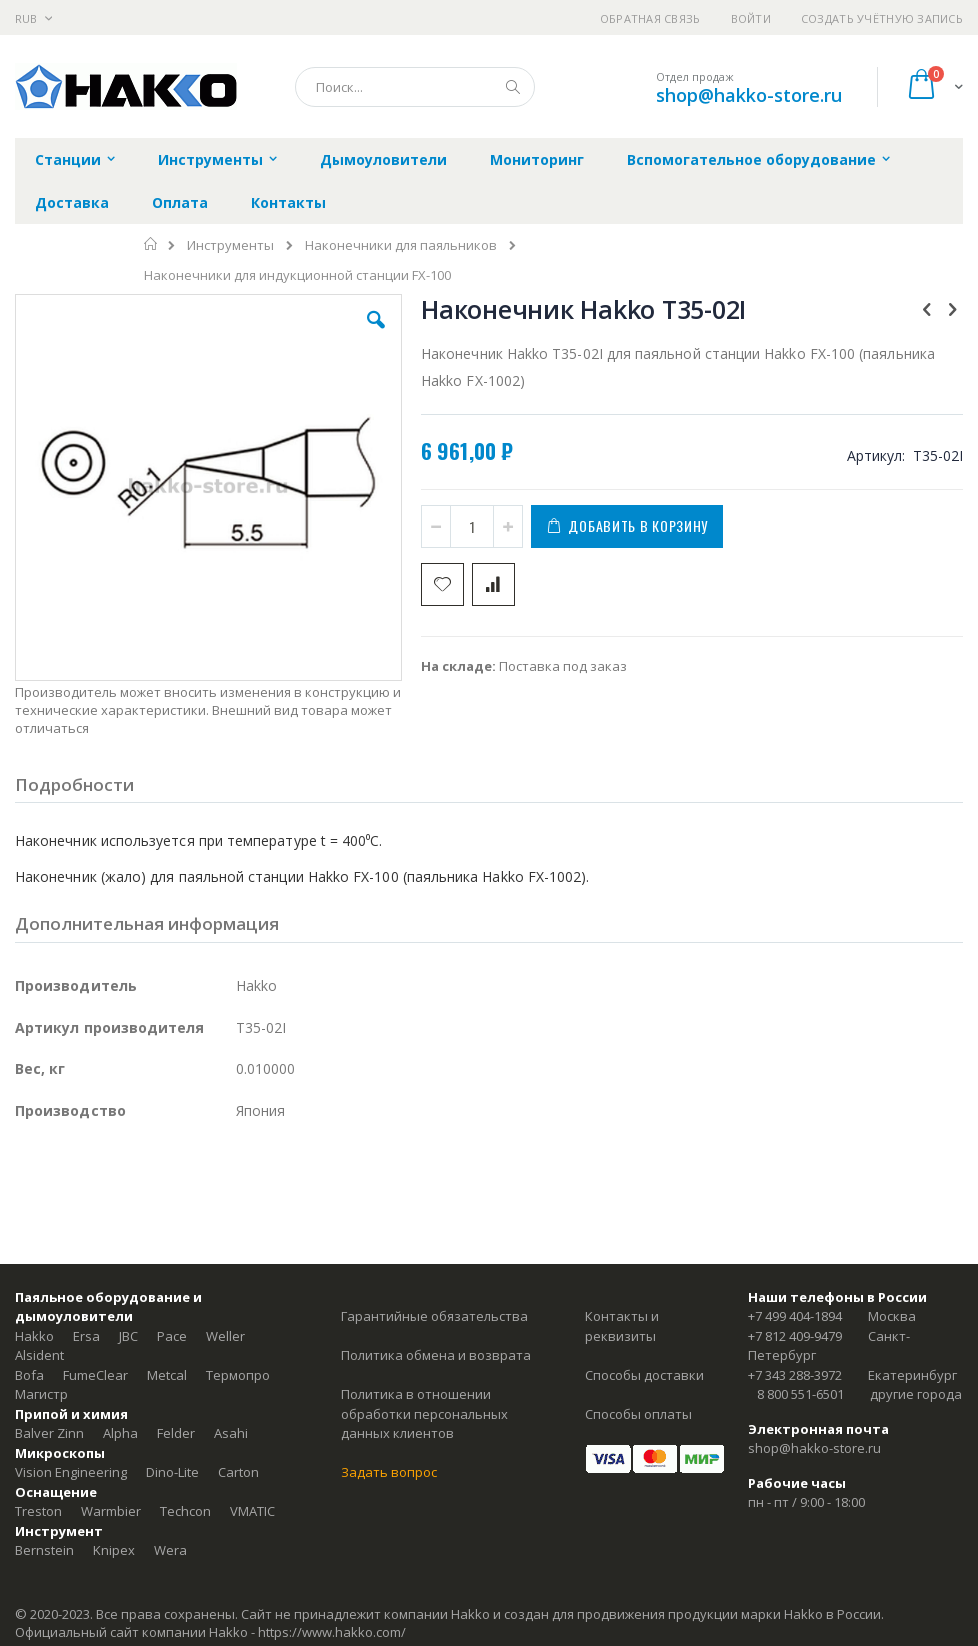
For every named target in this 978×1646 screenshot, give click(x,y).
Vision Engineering (71, 1472)
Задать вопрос (389, 1472)
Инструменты (230, 245)
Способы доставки (644, 1375)
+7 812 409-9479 (795, 1336)
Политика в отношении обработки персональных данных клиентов (424, 1413)
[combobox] (415, 87)
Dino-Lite (172, 1472)
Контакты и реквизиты (622, 1326)
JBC (128, 1336)
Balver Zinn (49, 1433)
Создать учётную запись (882, 18)
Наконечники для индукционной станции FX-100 (297, 275)
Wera (170, 1550)
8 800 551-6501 (800, 1394)
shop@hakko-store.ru (749, 95)
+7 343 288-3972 (795, 1375)
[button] (376, 335)
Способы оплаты (638, 1414)
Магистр (41, 1394)
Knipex (114, 1550)
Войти (751, 18)
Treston (38, 1511)
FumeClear (95, 1375)
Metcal (167, 1375)
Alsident (39, 1355)
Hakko (34, 1336)
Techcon (185, 1511)
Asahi (231, 1433)
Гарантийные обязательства (434, 1316)
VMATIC (252, 1511)
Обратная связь (650, 18)
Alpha (120, 1433)
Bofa (29, 1375)
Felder (176, 1433)
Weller (225, 1336)
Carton (238, 1472)
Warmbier (111, 1511)
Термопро (238, 1375)
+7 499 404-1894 (795, 1316)
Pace (172, 1336)
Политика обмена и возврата (436, 1355)
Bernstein (44, 1550)
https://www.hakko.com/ (332, 1632)
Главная (151, 244)
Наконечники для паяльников (401, 245)
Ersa (86, 1336)
